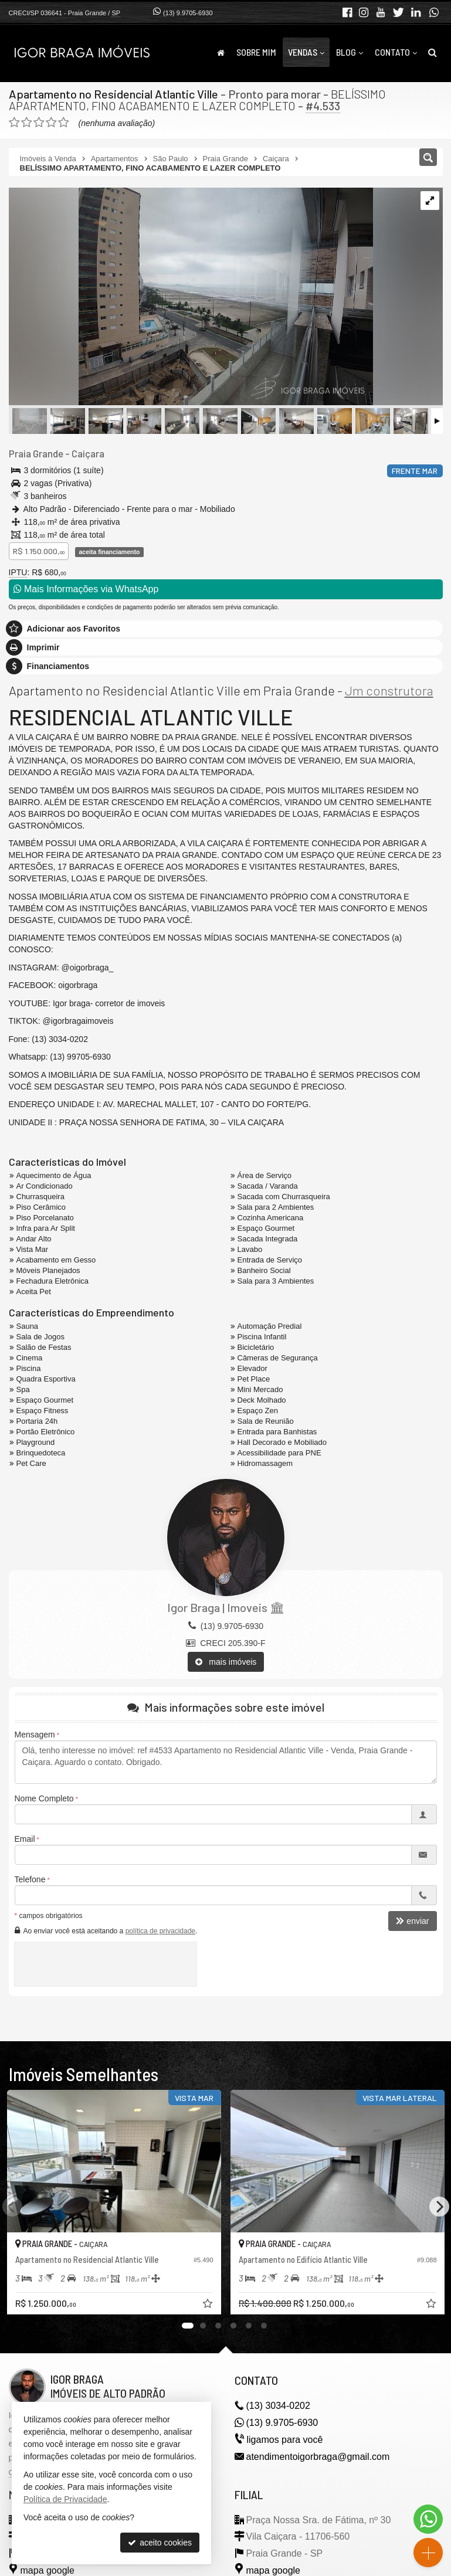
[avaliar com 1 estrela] (14, 122)
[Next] (439, 2207)
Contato (396, 51)
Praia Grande (36, 453)
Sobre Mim (256, 51)
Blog (349, 51)
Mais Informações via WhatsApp (86, 589)
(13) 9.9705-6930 (187, 12)
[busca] (432, 52)
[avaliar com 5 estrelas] (63, 122)
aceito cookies (160, 2542)
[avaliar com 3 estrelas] (39, 122)
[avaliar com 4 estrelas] (51, 122)
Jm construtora (389, 690)
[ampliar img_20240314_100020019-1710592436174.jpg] (191, 297)
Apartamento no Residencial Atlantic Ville (113, 94)
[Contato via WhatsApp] (428, 2519)
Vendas (306, 51)
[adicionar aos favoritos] (208, 2305)
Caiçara (88, 453)
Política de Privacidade (65, 2499)
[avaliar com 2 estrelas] (26, 122)
